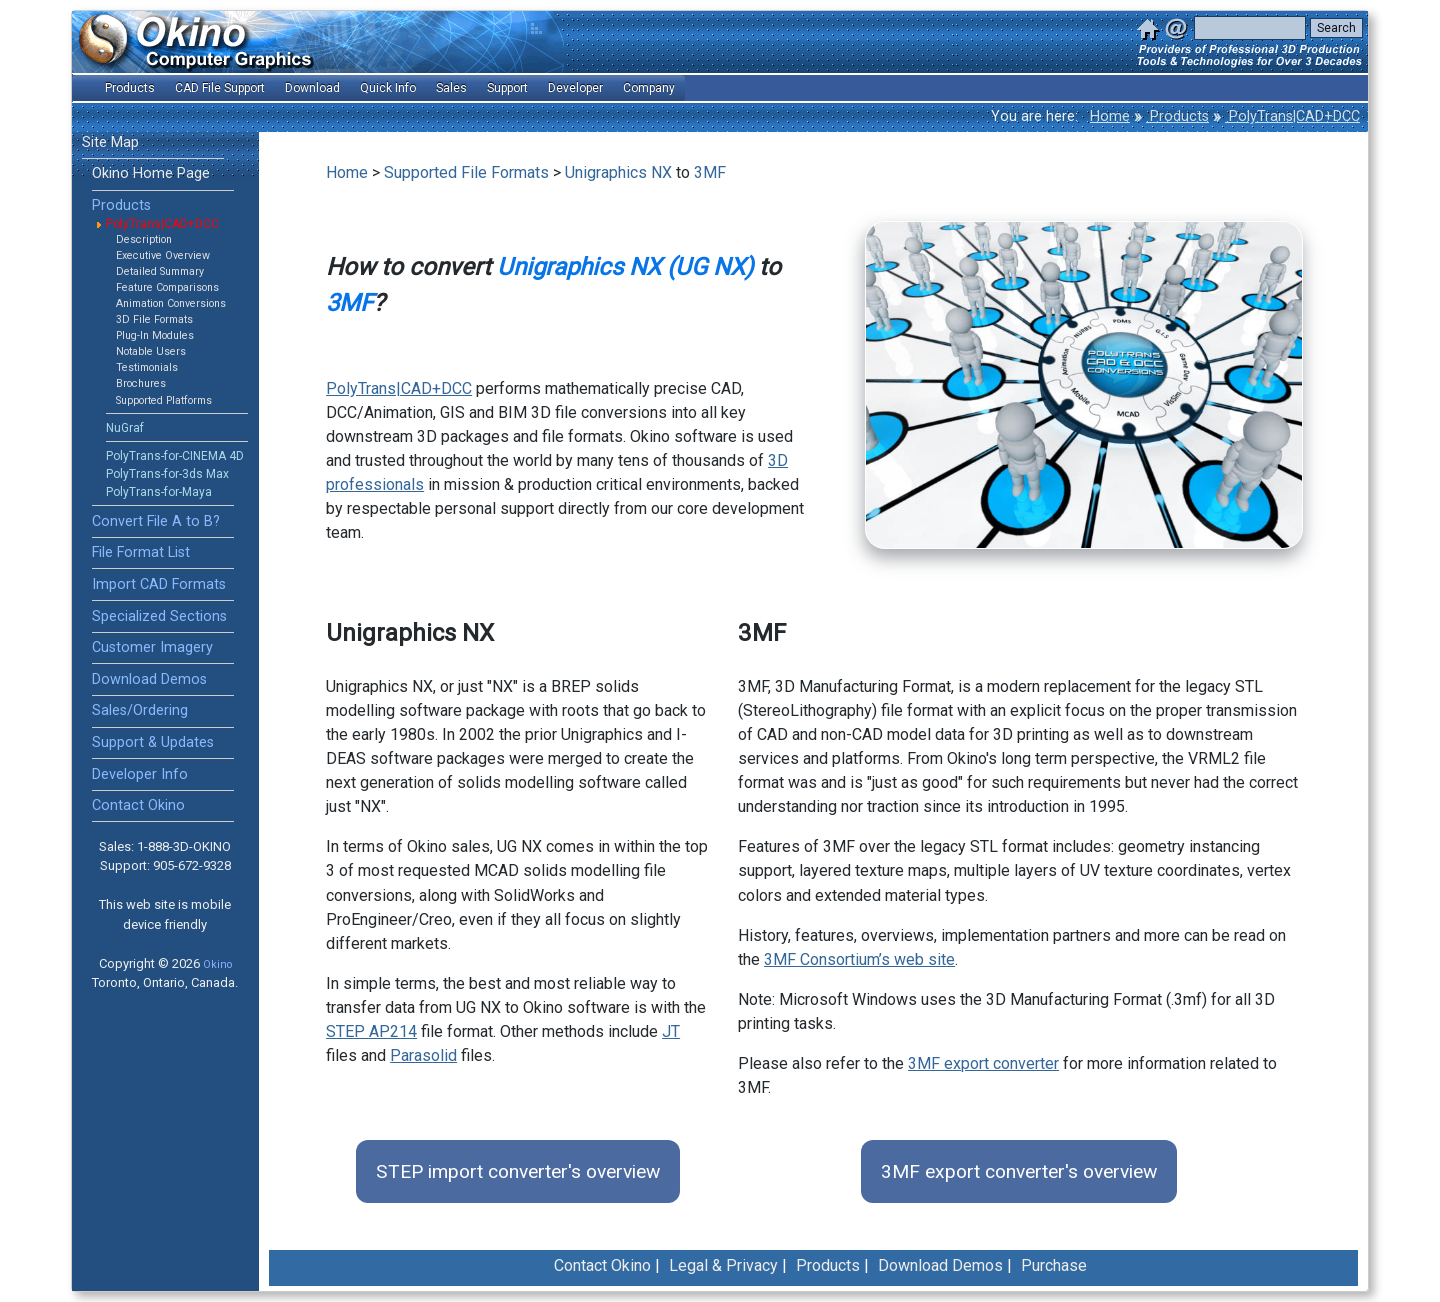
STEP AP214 (371, 1031)
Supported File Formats (466, 172)
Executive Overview (163, 255)
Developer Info (140, 774)
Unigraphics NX (618, 172)
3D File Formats (154, 319)
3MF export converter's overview (1019, 1171)
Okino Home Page (151, 173)
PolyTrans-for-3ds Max (167, 474)
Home (1110, 116)
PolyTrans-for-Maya (159, 492)
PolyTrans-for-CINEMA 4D (175, 456)
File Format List (141, 552)
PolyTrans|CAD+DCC (1292, 116)
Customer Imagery (152, 647)
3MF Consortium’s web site (859, 959)
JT (671, 1031)
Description (144, 239)
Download (312, 88)
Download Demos (149, 679)
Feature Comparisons (167, 287)
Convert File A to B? (156, 521)
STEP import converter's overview (518, 1171)
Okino (217, 964)
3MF (710, 172)
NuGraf (125, 428)
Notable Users (151, 351)
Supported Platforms (164, 400)
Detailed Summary (160, 271)
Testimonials (147, 367)
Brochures (141, 383)
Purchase (1054, 1265)
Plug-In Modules (155, 335)
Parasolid (423, 1055)
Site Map (110, 142)
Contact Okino (138, 805)
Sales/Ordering (140, 710)
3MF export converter (983, 1063)
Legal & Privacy (723, 1265)
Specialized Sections (159, 616)
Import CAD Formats (159, 584)
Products (1177, 116)
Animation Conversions (171, 303)
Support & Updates (153, 742)
